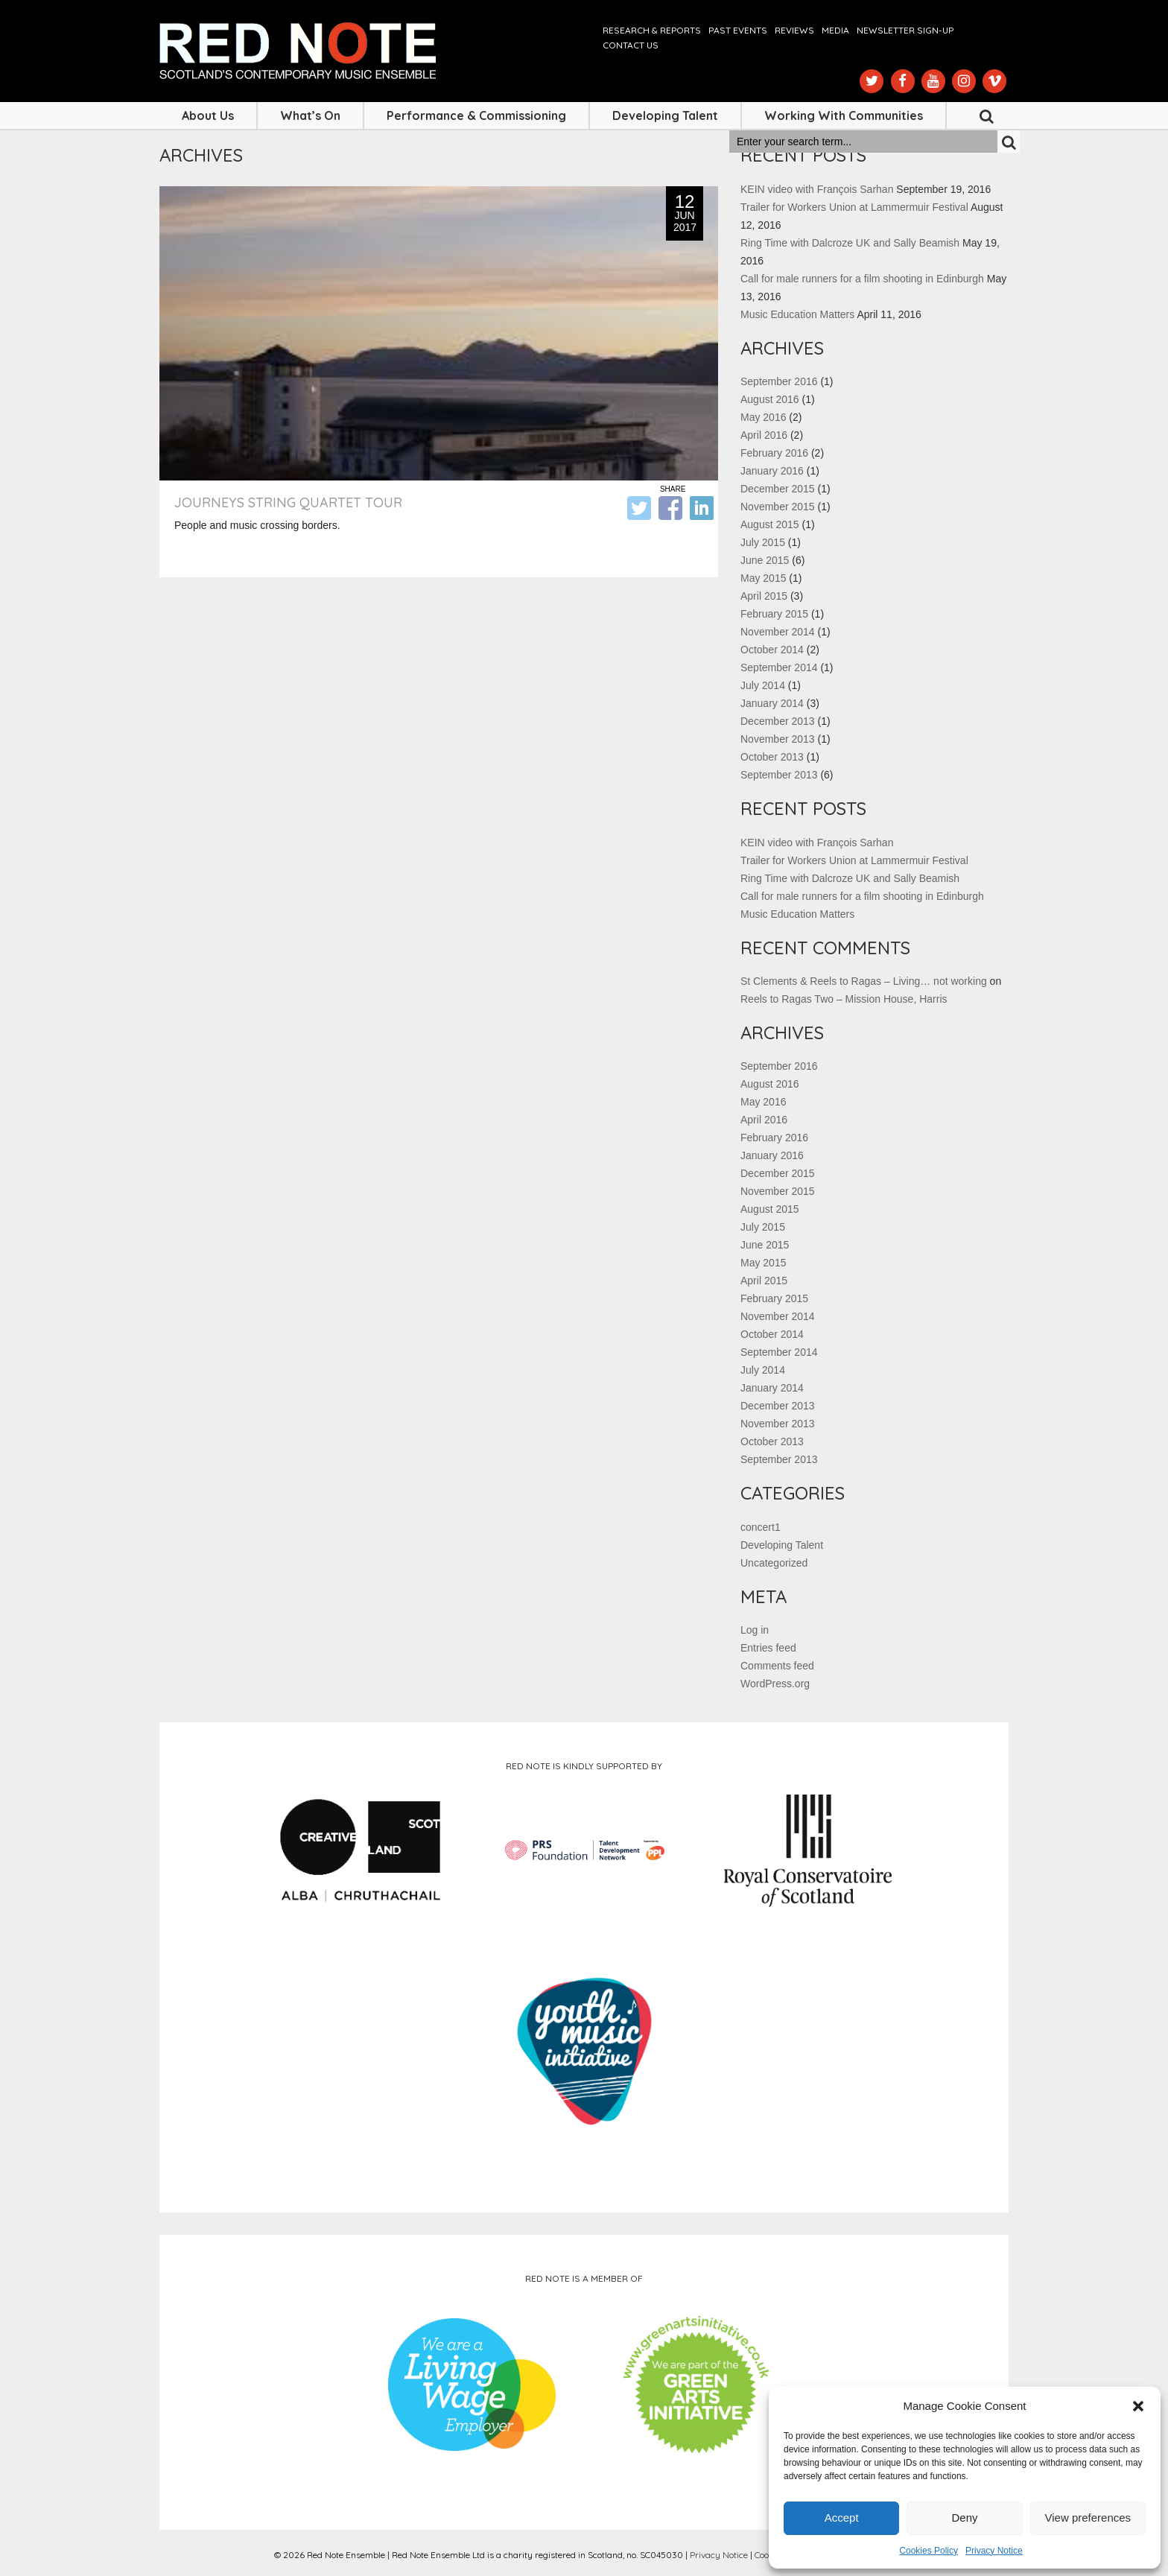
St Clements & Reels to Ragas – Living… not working (863, 981)
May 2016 (763, 417)
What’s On (310, 115)
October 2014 (772, 650)
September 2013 (779, 775)
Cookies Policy (928, 2550)
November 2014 (777, 632)
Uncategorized (773, 1563)
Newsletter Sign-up (905, 30)
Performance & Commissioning (476, 115)
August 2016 (769, 399)
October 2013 (772, 757)
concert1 (760, 1527)
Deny (964, 2517)
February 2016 (774, 453)
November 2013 (777, 739)
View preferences (1088, 2517)
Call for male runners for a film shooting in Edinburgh (862, 279)
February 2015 (774, 614)
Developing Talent (665, 115)
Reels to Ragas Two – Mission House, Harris (844, 999)
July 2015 (762, 542)
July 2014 (762, 685)
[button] (1138, 2406)
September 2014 (779, 667)
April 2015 (763, 596)
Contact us (630, 45)
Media (835, 30)
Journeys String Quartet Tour (288, 502)
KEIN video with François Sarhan (816, 189)
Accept (842, 2517)
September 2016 (779, 381)
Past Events (737, 30)
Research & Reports (652, 30)
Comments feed (777, 1666)
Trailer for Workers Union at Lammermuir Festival (854, 207)
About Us (208, 115)
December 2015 (777, 489)
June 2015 (764, 560)
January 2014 (772, 703)
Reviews (794, 30)
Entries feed (768, 1648)
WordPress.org (775, 1684)
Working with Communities (843, 115)
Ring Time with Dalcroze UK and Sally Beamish (849, 243)
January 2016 (772, 471)
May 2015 (763, 578)
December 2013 (777, 721)
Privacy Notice (994, 2550)
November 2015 (777, 507)
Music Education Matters (797, 314)
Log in (754, 1630)
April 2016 (763, 435)
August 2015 (769, 524)
